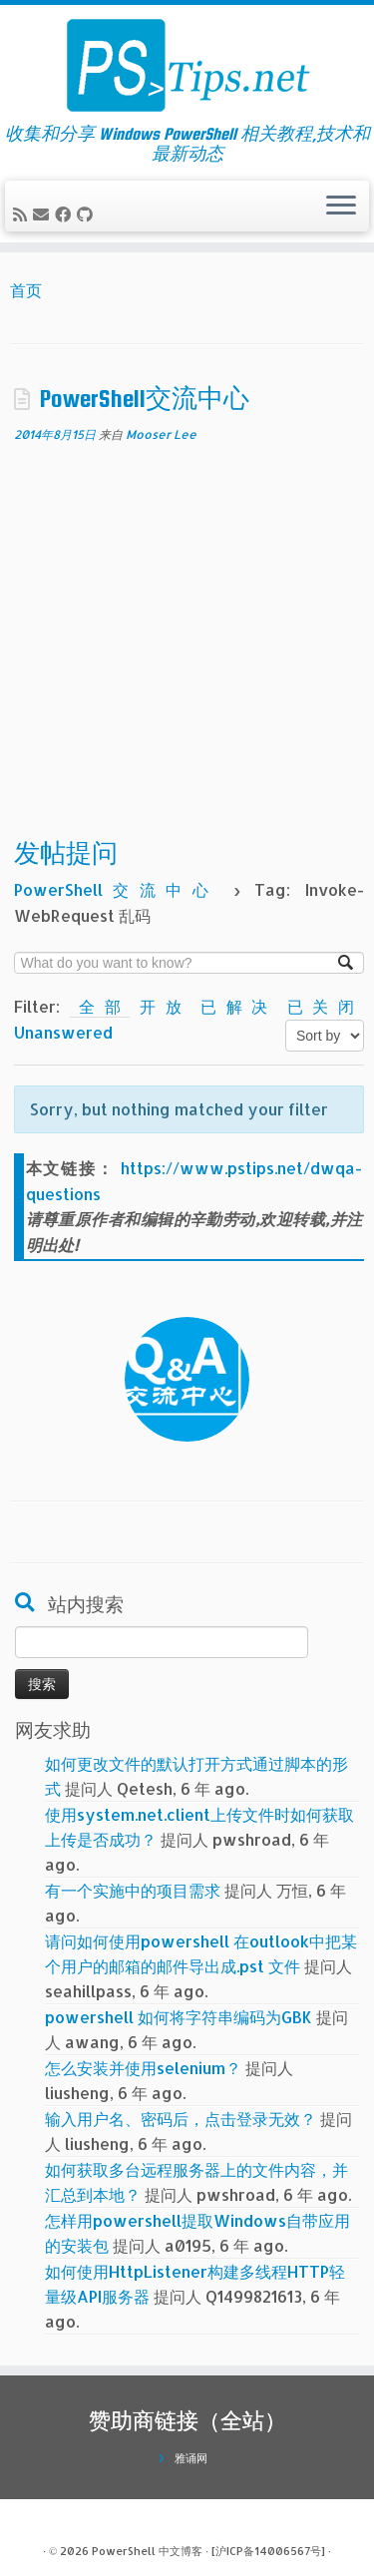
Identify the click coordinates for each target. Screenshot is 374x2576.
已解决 (238, 1006)
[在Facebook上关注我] (66, 214)
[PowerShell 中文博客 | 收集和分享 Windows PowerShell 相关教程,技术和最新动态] (187, 65)
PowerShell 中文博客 (147, 2551)
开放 (165, 1006)
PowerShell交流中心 (144, 398)
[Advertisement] (187, 643)
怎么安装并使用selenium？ (143, 2067)
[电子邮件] (44, 214)
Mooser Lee (161, 434)
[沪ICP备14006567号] (268, 2551)
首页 (26, 289)
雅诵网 (191, 2458)
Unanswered (63, 1032)
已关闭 (320, 1006)
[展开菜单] (341, 206)
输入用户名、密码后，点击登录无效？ (180, 2118)
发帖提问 (66, 853)
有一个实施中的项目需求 (132, 1890)
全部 (100, 1006)
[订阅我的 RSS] (23, 214)
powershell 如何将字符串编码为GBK (178, 2016)
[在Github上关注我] (88, 214)
